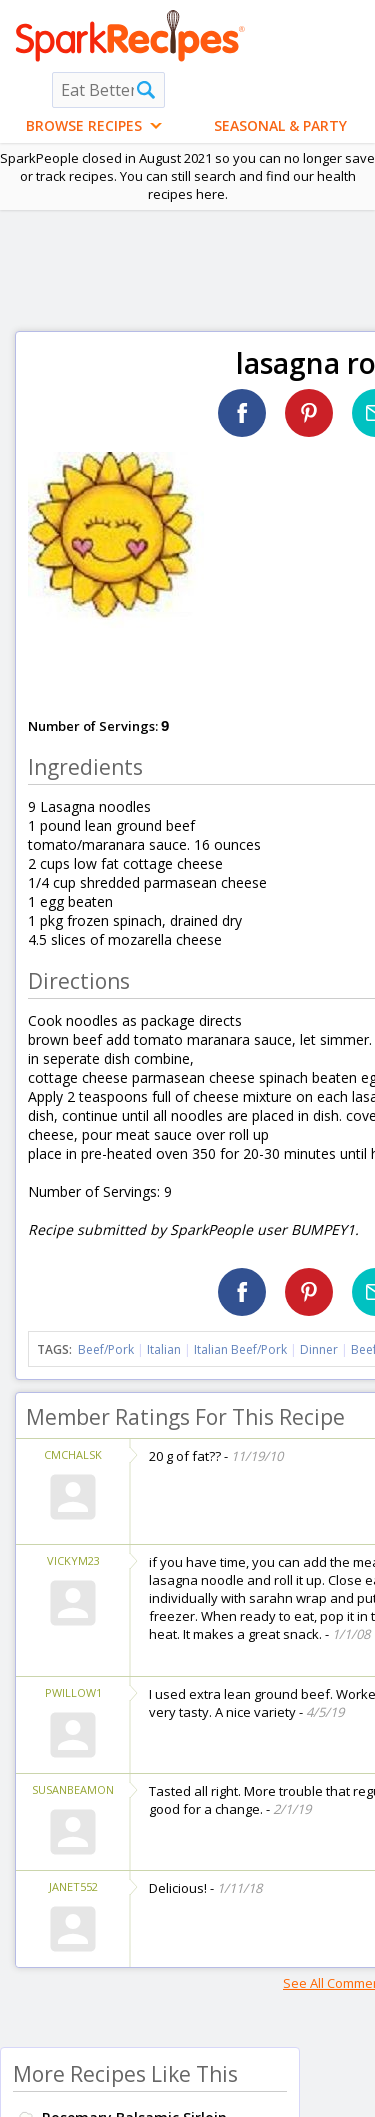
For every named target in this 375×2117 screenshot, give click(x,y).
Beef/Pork (106, 1349)
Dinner (319, 1349)
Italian (164, 1349)
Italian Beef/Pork (240, 1349)
